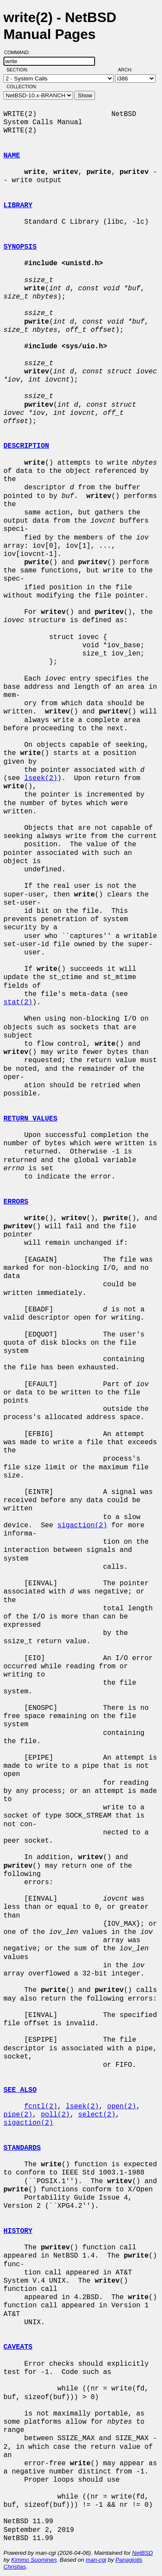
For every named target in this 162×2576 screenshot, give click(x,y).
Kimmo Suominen (34, 2560)
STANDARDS (22, 2148)
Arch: (129, 69)
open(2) (121, 2106)
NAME (11, 156)
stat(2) (17, 1002)
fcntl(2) (40, 2106)
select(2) (96, 2115)
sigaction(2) (82, 1525)
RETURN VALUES (30, 1119)
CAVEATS (17, 2347)
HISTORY (17, 2231)
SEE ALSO (20, 2090)
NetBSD (142, 2553)
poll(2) (55, 2115)
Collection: (21, 86)
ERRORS (16, 1202)
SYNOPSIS (20, 247)
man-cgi (96, 2560)
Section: (19, 69)
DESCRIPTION (26, 446)
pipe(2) (17, 2115)
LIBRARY (17, 205)
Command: (19, 52)
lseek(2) (40, 778)
